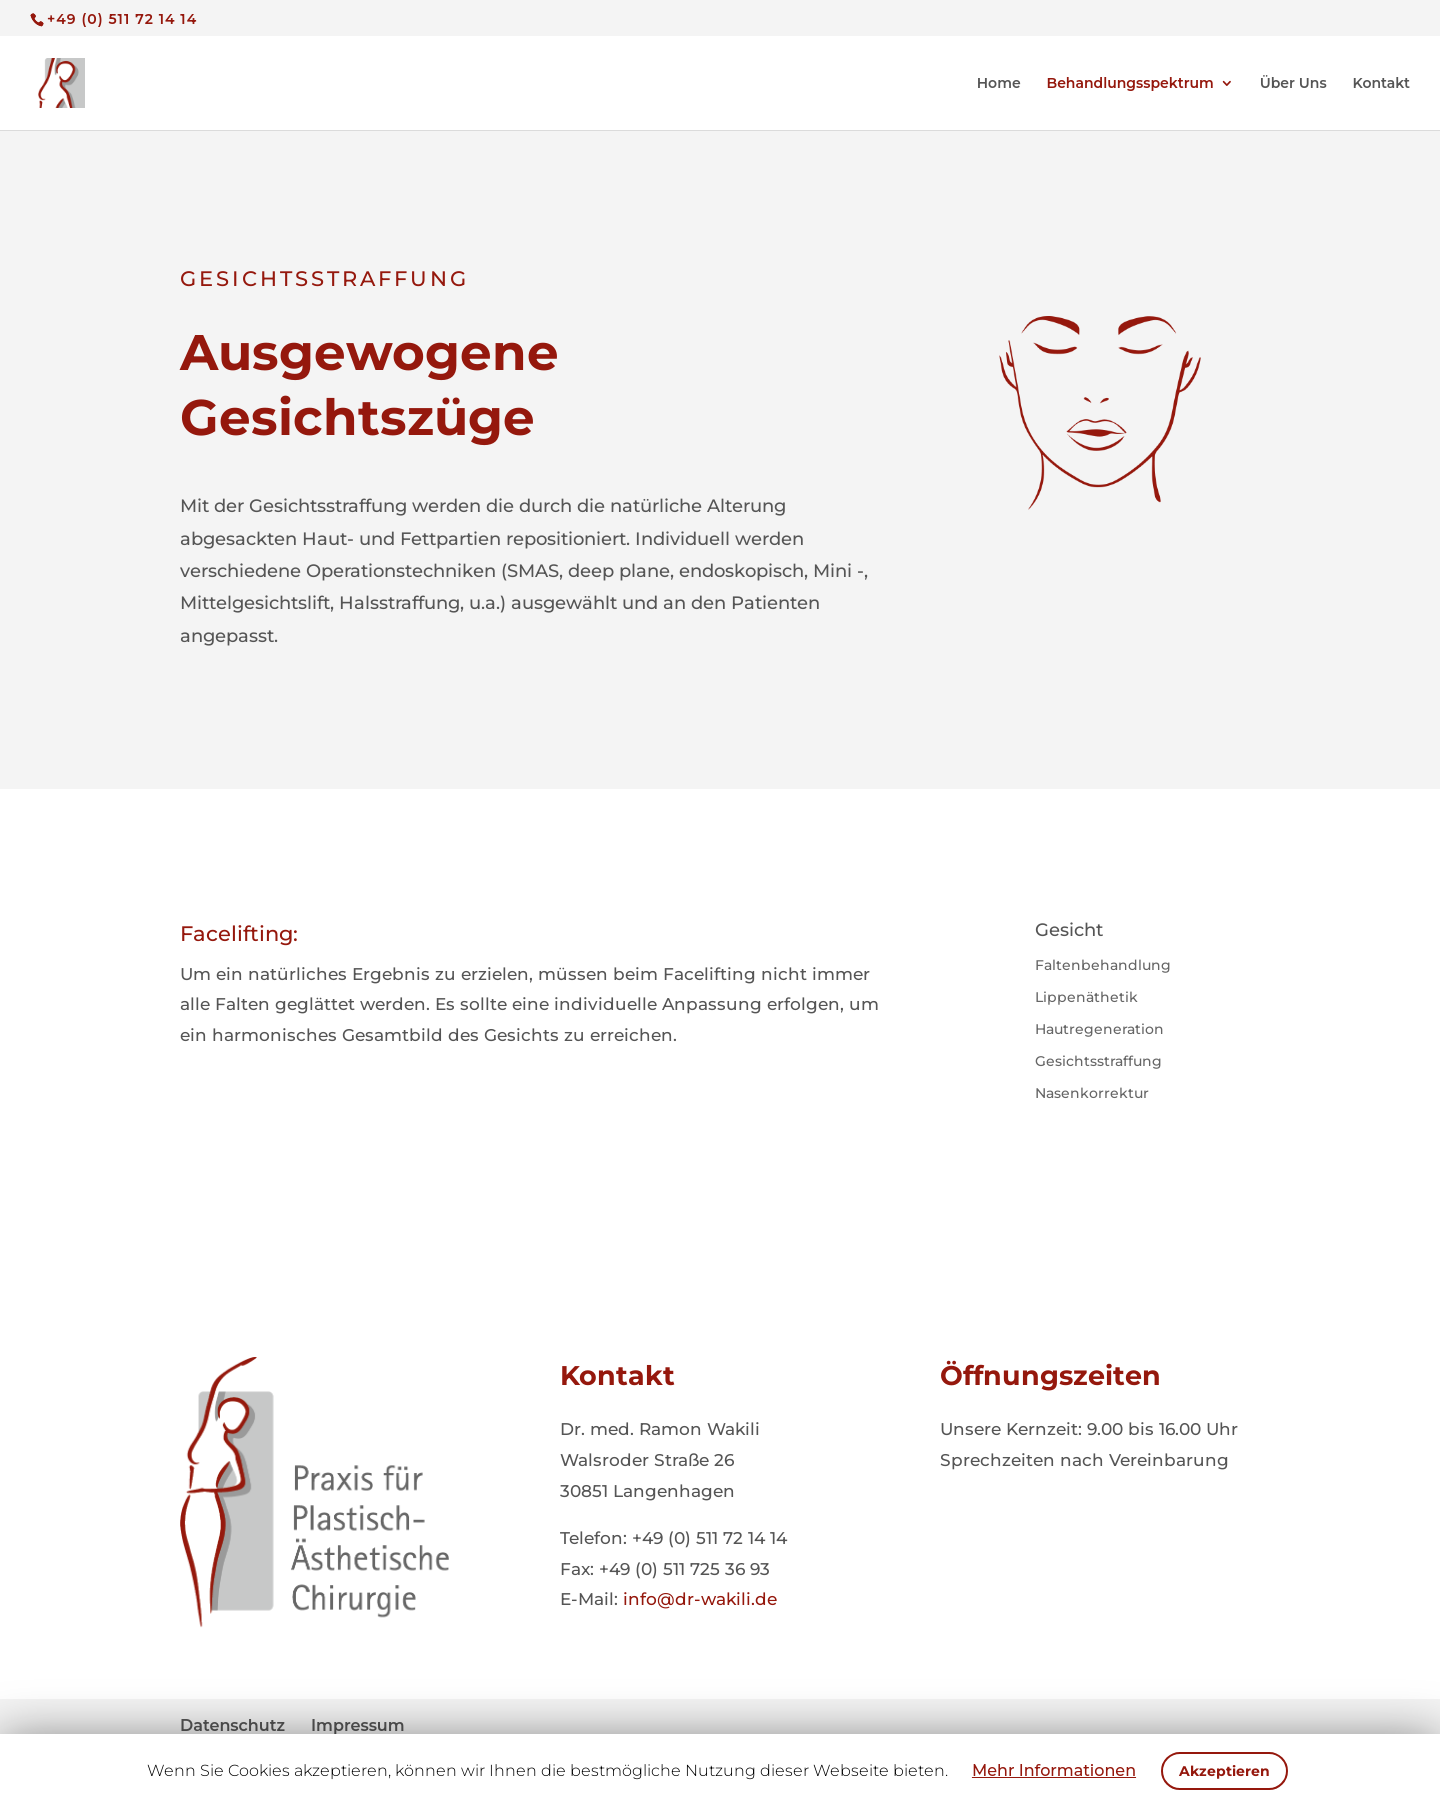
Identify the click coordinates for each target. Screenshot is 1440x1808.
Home (999, 84)
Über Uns (1293, 84)
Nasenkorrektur (1092, 1093)
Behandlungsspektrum (1130, 84)
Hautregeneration (1099, 1029)
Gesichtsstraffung (1098, 1061)
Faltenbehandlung (1103, 965)
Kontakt (1382, 84)
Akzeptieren (1224, 1771)
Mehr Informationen (1054, 1770)
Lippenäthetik (1086, 997)
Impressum (358, 1725)
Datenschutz (232, 1725)
